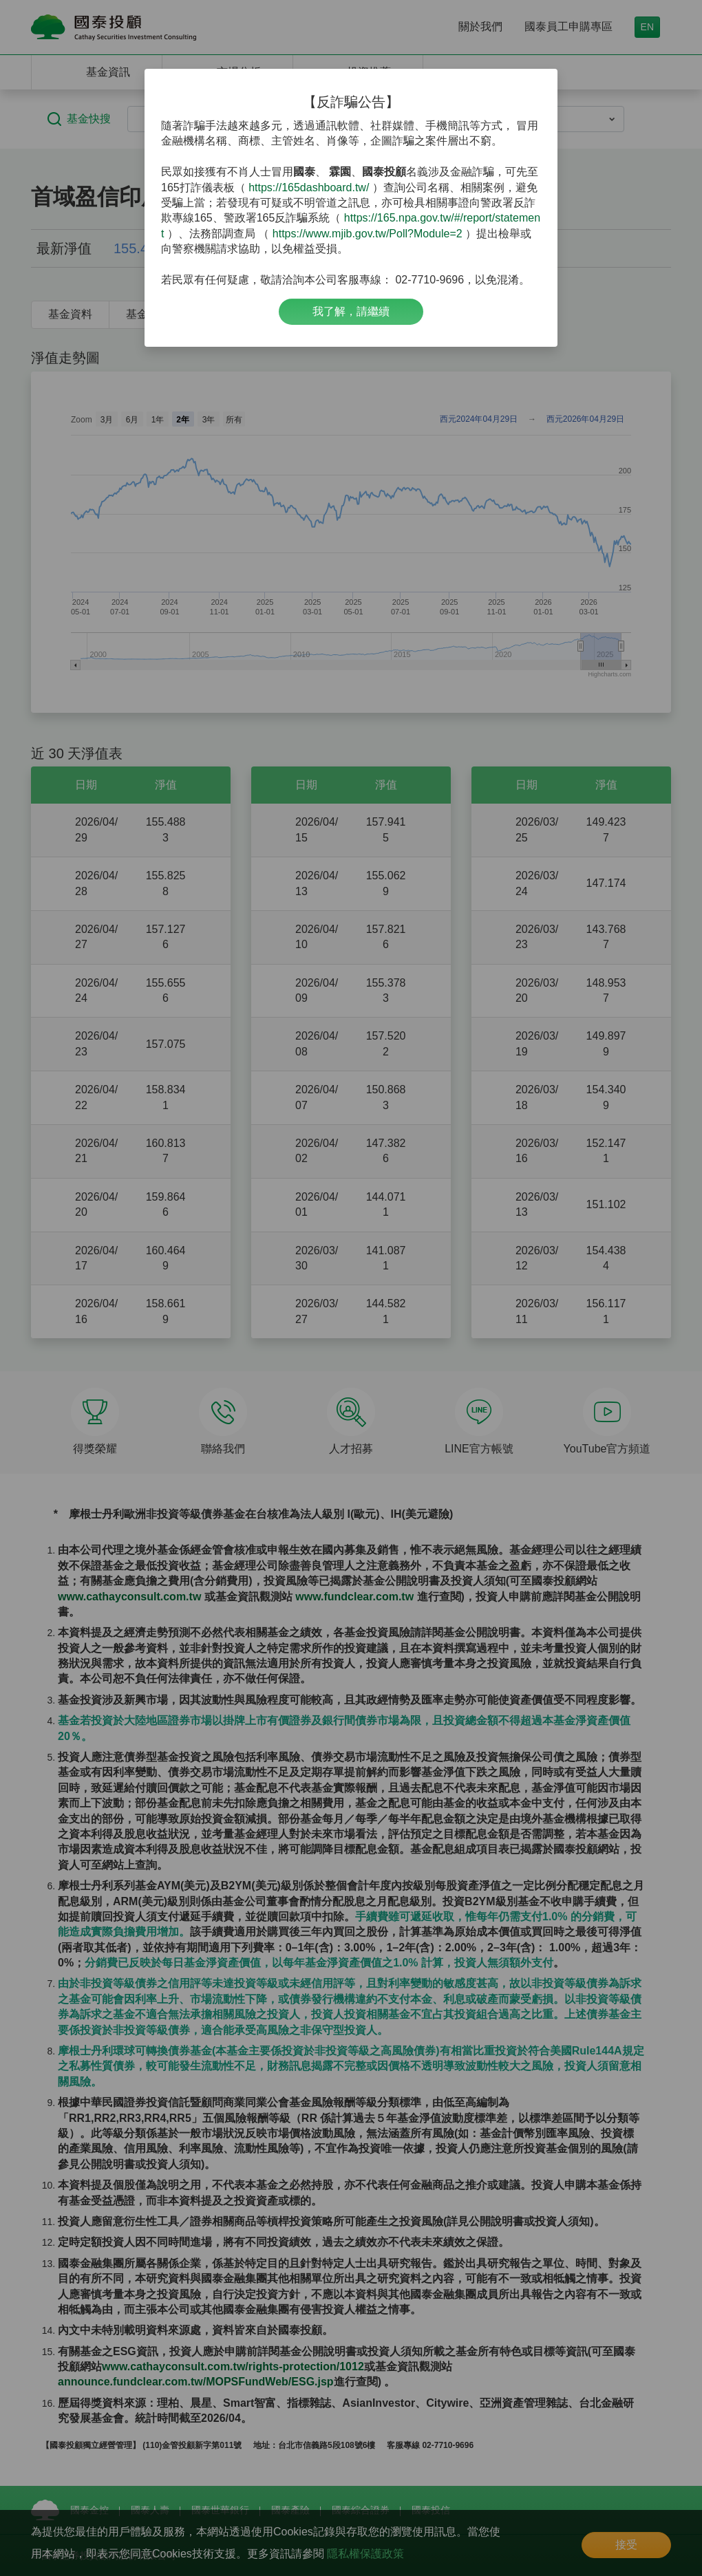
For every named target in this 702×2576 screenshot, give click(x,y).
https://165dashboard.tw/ (308, 187)
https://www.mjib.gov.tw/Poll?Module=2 (367, 233)
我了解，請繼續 (351, 311)
